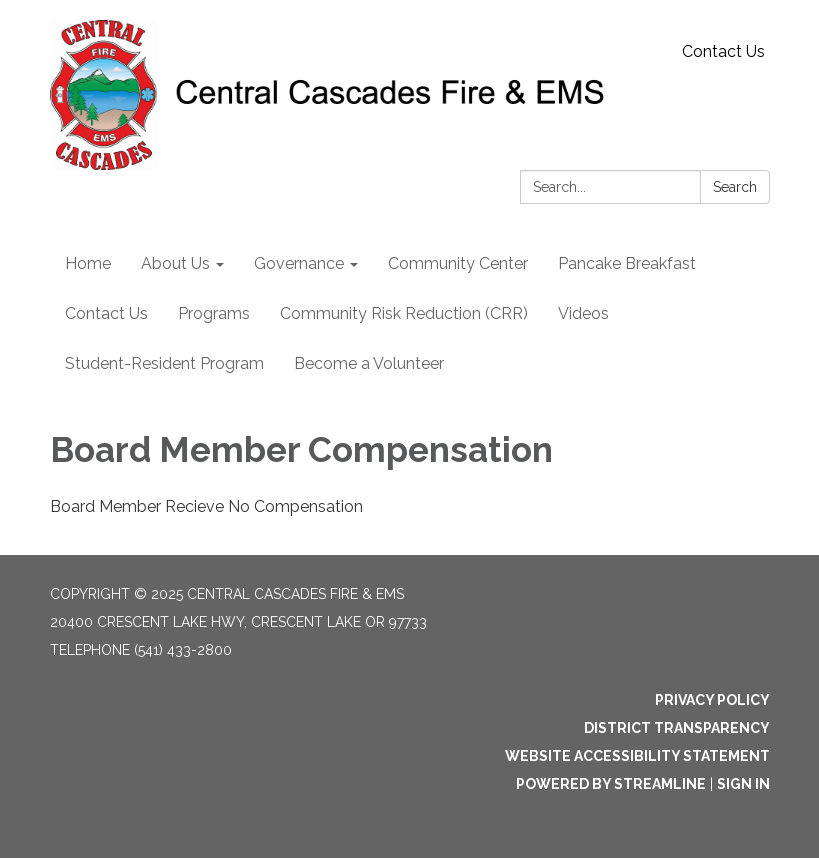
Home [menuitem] (88, 263)
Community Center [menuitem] (458, 263)
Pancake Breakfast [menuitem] (627, 263)
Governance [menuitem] (299, 263)
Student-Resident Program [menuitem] (164, 363)
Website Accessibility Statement (637, 756)
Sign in (743, 784)
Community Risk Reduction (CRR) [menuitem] (404, 313)
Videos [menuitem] (583, 313)
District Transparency (677, 728)
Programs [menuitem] (214, 313)
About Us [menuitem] (175, 263)
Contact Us (723, 51)
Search (735, 187)
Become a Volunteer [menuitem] (369, 363)
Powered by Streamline (611, 784)
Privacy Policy (712, 700)
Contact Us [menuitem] (106, 313)
